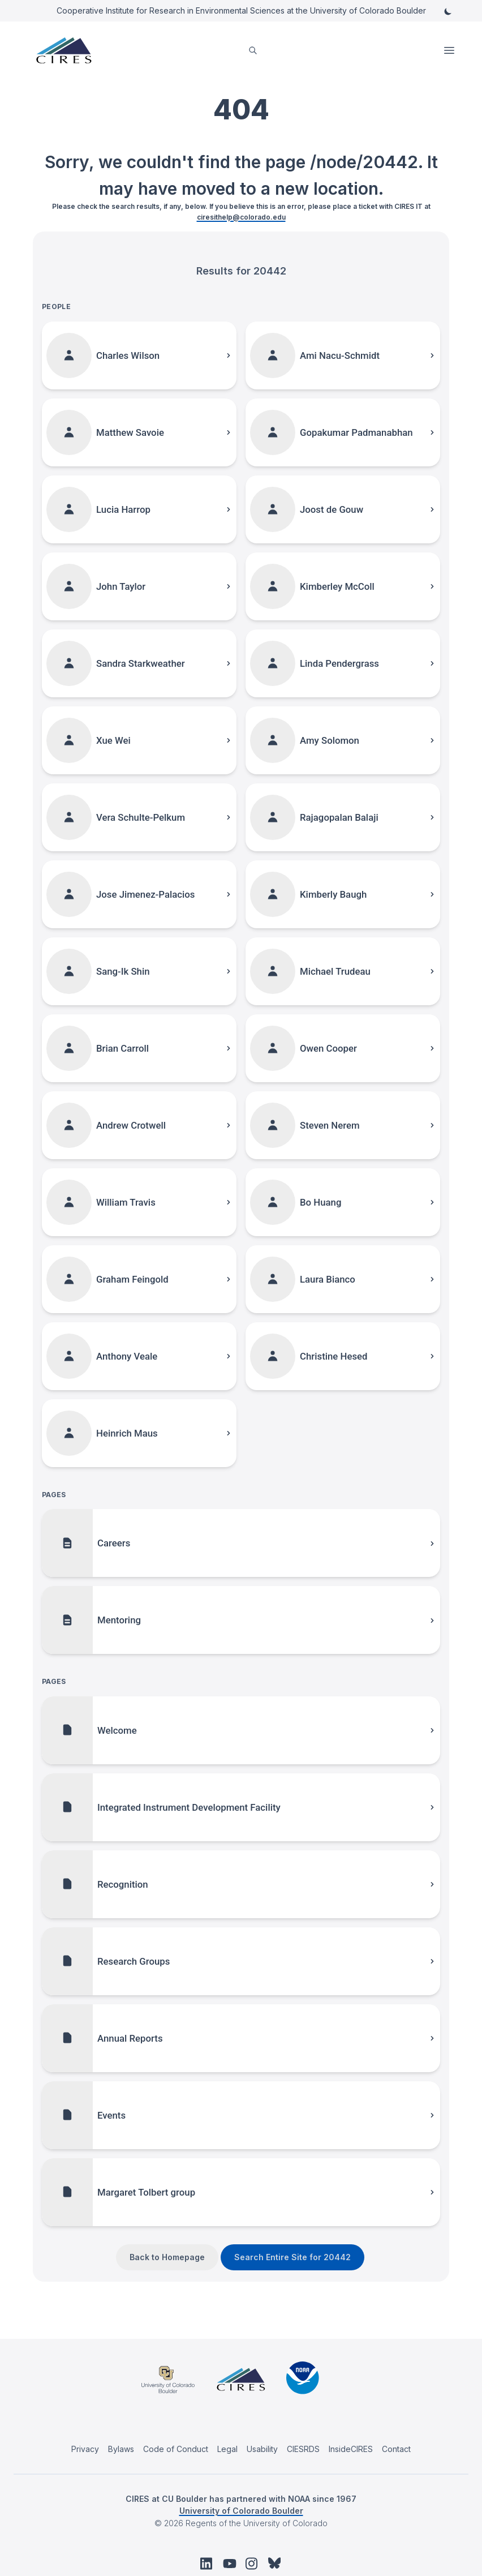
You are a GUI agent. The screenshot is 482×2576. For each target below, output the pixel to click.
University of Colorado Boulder (241, 2510)
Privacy (85, 2449)
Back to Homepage (167, 2257)
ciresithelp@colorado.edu (241, 217)
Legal (227, 2449)
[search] (253, 50)
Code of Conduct (175, 2449)
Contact (396, 2449)
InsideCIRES (351, 2449)
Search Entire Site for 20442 (292, 2257)
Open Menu (450, 50)
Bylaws (121, 2449)
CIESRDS (303, 2449)
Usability (262, 2449)
